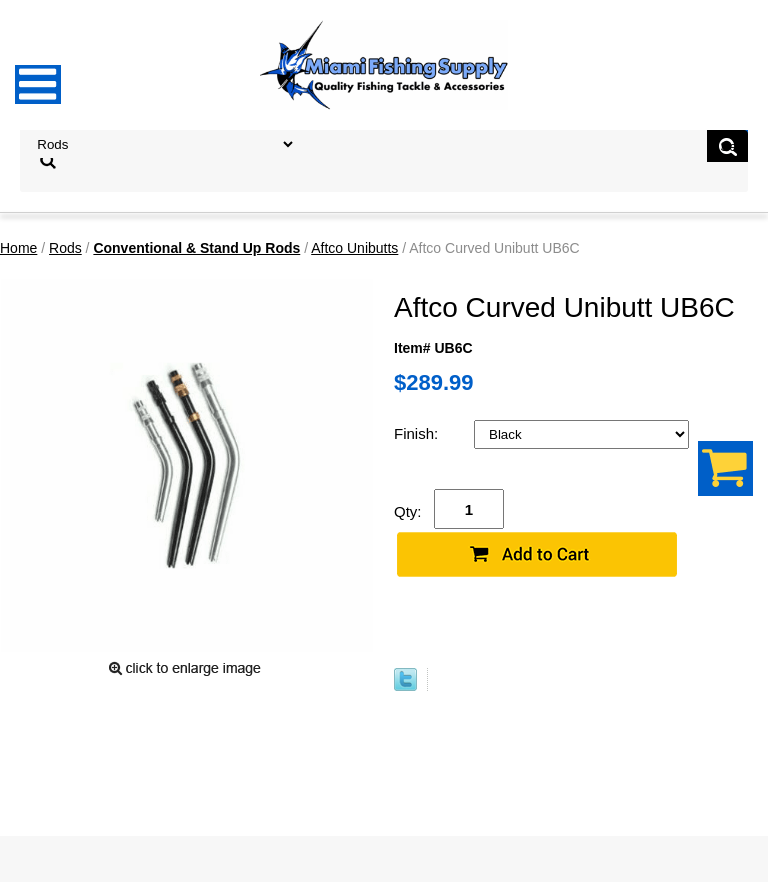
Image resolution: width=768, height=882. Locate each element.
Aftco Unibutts (354, 248)
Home (18, 248)
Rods (65, 248)
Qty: (408, 511)
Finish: (418, 433)
